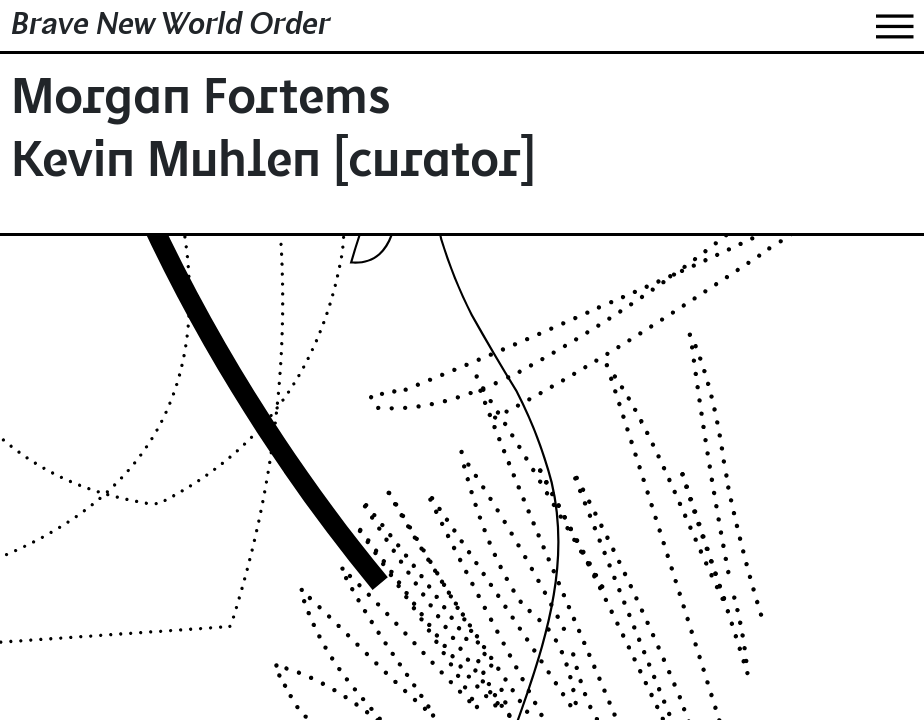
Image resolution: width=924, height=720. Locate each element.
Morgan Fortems (201, 101)
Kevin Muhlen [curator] (274, 164)
